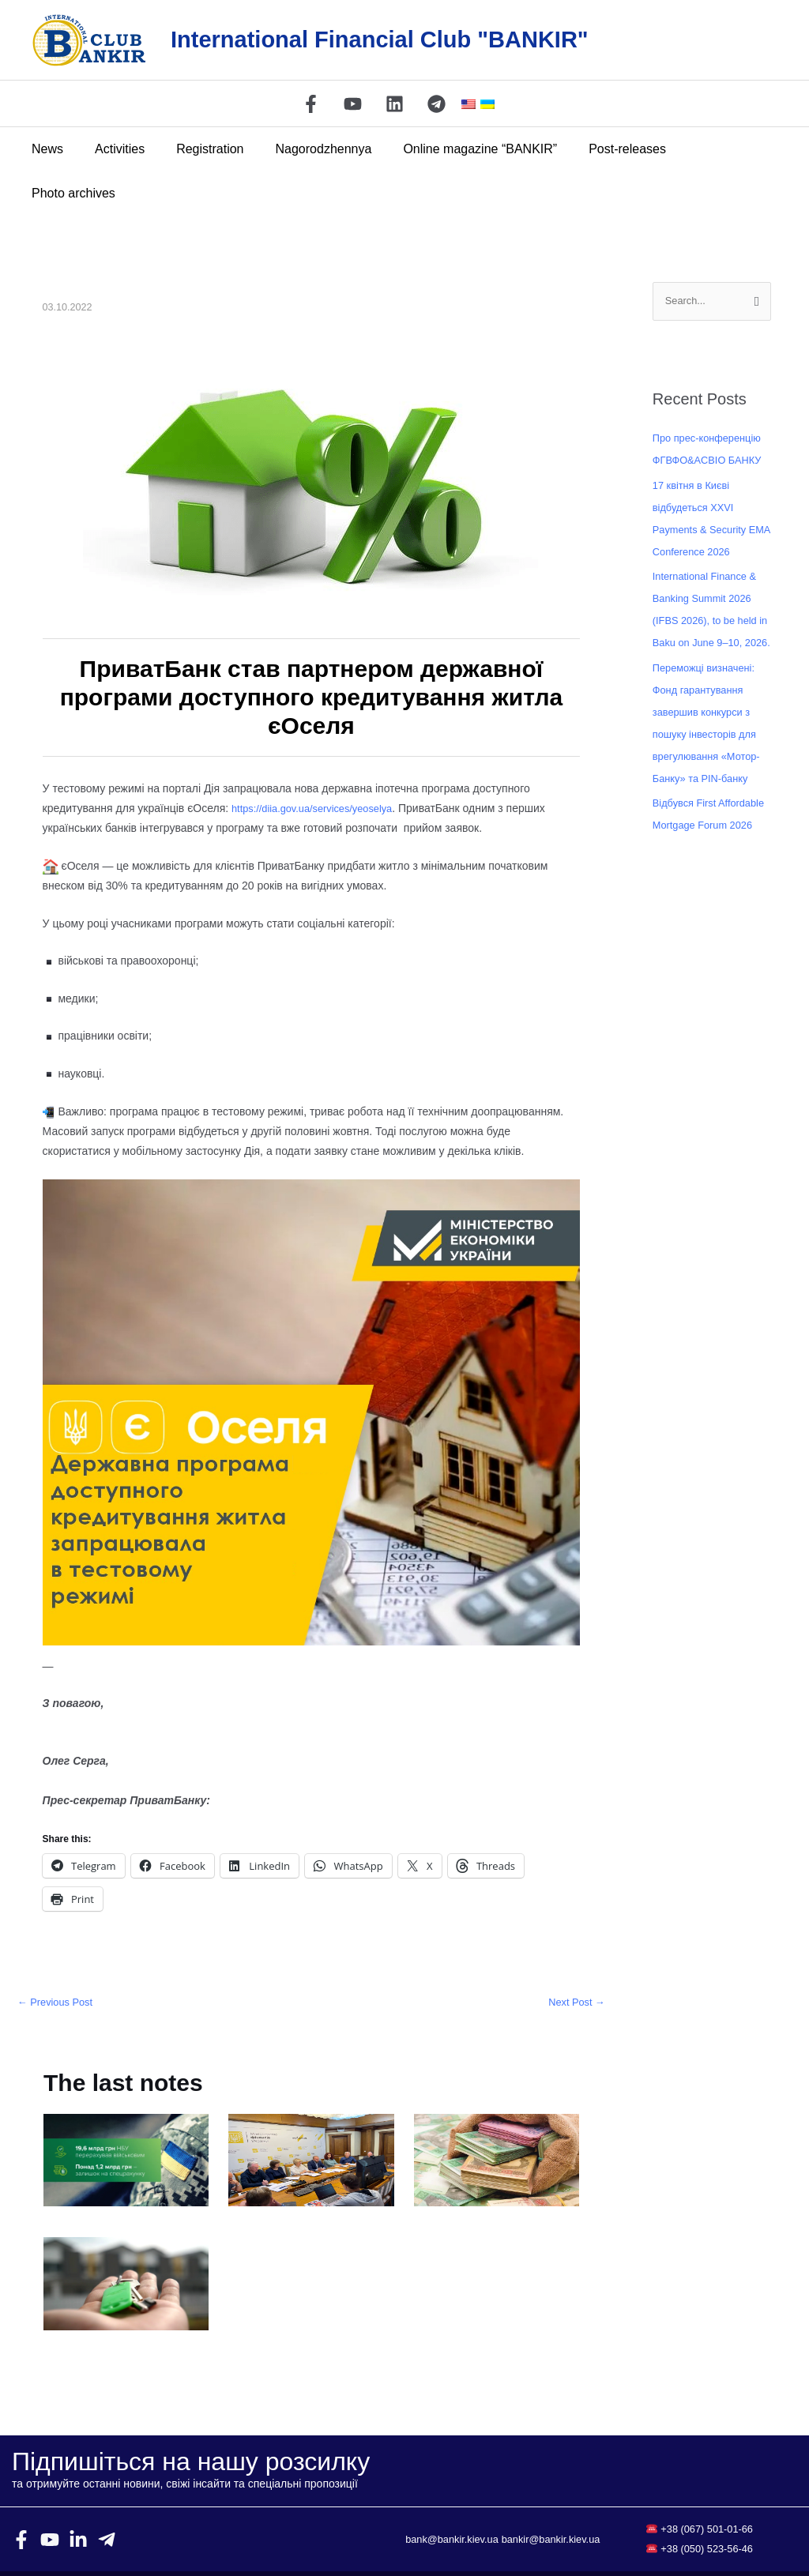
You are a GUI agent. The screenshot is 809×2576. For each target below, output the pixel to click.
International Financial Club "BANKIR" (380, 39)
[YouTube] (353, 104)
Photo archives (707, 149)
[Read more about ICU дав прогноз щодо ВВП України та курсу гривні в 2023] (496, 2117)
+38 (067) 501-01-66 (707, 2486)
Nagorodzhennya (310, 149)
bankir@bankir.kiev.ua (503, 2506)
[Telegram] (436, 104)
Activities (119, 149)
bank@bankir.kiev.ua (503, 2486)
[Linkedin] (395, 104)
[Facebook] (311, 104)
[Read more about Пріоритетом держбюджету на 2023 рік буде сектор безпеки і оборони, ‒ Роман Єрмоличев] (310, 2117)
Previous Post (58, 1959)
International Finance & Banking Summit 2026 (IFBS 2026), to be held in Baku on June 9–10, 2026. (710, 621)
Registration (202, 149)
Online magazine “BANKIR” (460, 149)
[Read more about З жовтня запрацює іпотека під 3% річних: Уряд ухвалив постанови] (126, 2241)
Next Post (574, 1959)
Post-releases (601, 149)
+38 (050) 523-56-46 (707, 2506)
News (53, 149)
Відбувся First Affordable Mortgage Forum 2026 (703, 848)
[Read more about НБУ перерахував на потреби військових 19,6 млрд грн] (126, 2117)
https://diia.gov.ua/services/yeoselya (319, 764)
